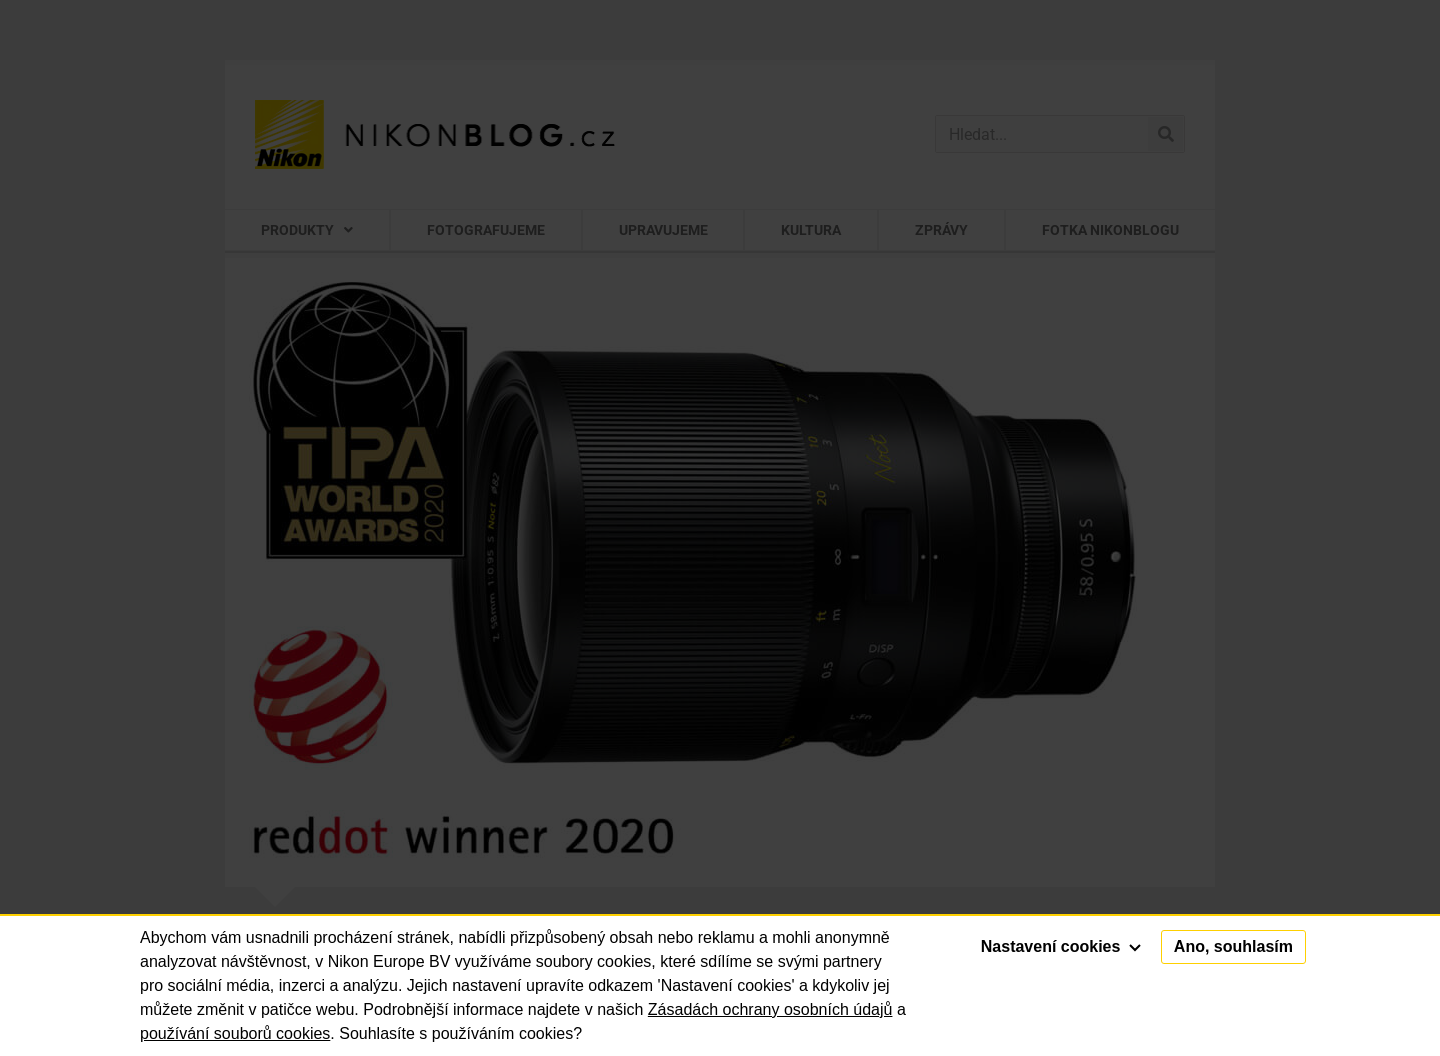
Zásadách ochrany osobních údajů (770, 1009)
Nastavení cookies (1061, 946)
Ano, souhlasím (1233, 946)
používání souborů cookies (235, 1033)
